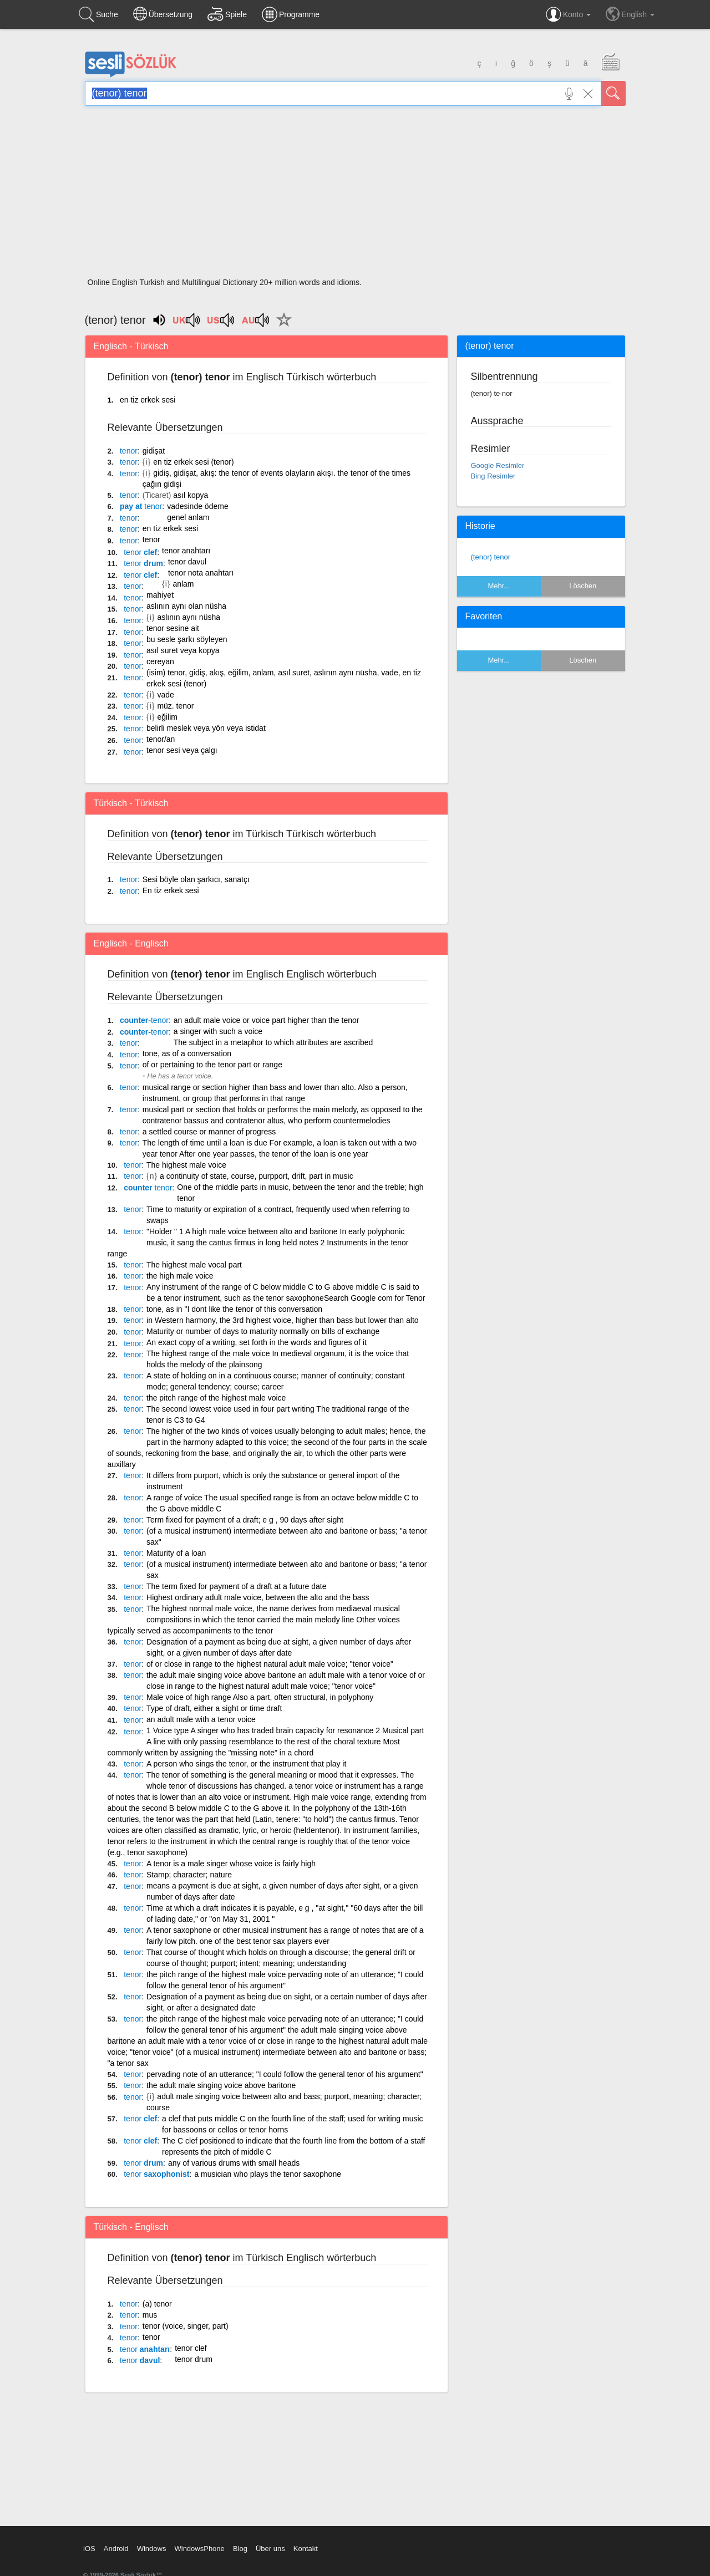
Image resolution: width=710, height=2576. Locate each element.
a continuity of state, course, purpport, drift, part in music (256, 1176)
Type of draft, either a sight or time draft (214, 1708)
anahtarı (145, 2349)
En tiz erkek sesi (171, 890)
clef (140, 552)
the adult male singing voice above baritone (221, 2085)
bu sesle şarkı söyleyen (186, 639)
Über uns (270, 2548)
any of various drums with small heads (234, 2162)
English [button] (630, 14)
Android (116, 2548)
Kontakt (305, 2548)
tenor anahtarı (186, 550)
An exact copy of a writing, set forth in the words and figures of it (256, 1342)
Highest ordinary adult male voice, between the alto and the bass (257, 1597)
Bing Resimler (493, 476)
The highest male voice (186, 1164)
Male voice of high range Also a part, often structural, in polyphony (259, 1697)
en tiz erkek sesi (147, 399)
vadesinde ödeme (198, 506)
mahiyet (160, 594)
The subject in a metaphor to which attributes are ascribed (273, 1042)
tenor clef (191, 2348)
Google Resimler (498, 465)
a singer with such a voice (218, 1031)
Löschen (582, 586)
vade (165, 694)
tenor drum (193, 2359)
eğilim (167, 716)
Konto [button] (568, 14)
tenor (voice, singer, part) (186, 2326)
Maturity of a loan (176, 1553)
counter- (144, 1020)
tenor (151, 539)
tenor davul (187, 561)
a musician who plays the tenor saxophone (267, 2174)
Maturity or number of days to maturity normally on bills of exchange (262, 1331)
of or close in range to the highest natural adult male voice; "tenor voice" (269, 1663)
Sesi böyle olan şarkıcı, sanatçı (196, 879)
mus (150, 2314)
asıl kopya (190, 495)
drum (143, 563)
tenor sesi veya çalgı (181, 750)
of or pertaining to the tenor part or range (212, 1064)
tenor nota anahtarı (201, 572)
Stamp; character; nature (189, 1874)
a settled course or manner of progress (209, 1131)
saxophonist (156, 2174)
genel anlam (188, 517)
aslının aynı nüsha (188, 617)
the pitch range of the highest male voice (216, 1397)
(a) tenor (157, 2303)
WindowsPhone (199, 2548)
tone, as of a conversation (187, 1053)
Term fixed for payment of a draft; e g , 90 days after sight (244, 1519)
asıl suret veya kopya (183, 650)
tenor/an (160, 739)
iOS (89, 2548)
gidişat (154, 450)
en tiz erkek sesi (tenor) (193, 461)
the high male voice (180, 1275)
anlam (183, 583)
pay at (141, 506)
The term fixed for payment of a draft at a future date (236, 1586)
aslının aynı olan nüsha (186, 606)
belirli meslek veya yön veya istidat (206, 728)
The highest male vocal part (194, 1264)
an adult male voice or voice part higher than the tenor (266, 1020)
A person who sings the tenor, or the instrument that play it (246, 1763)
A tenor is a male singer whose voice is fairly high (231, 1863)
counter (148, 1187)
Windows (151, 2548)
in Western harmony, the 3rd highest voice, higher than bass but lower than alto (282, 1320)
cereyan (160, 661)
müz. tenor (175, 705)
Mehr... (499, 586)
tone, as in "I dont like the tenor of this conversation (234, 1309)
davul (140, 2360)
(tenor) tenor (491, 557)
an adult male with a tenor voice (201, 1719)
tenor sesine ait (172, 628)
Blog (240, 2548)
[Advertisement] (355, 195)
